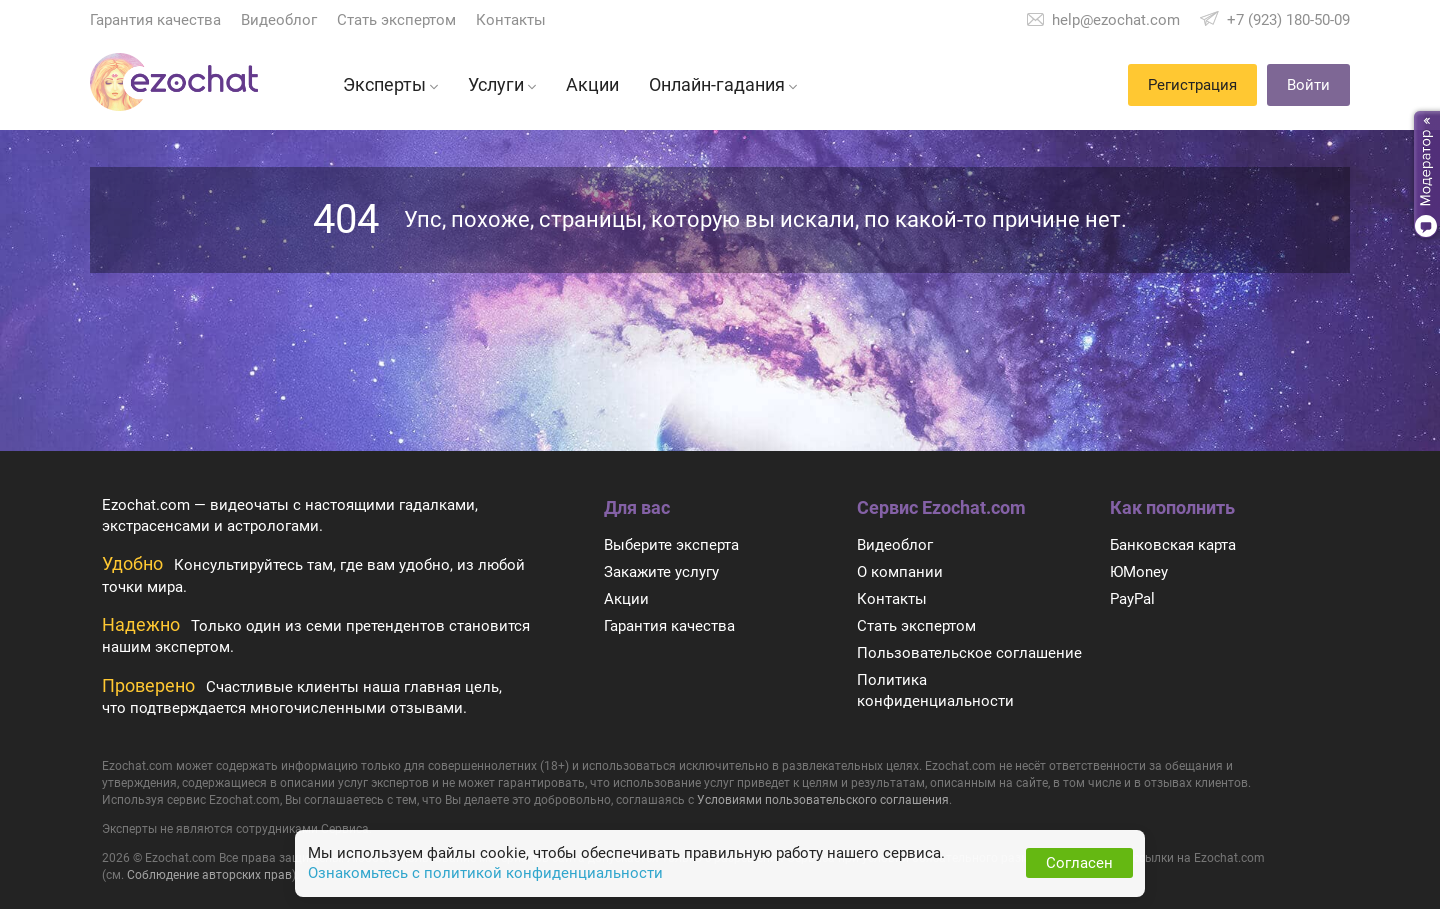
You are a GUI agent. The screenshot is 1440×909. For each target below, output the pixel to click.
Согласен (1079, 863)
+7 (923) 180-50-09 (1288, 20)
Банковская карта (1173, 545)
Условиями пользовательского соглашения (823, 800)
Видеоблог (279, 20)
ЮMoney (1139, 572)
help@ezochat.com (1116, 20)
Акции (626, 599)
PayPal (1132, 599)
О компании (900, 572)
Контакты (511, 20)
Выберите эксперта (671, 545)
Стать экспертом (396, 20)
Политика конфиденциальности (935, 690)
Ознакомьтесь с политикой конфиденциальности (485, 873)
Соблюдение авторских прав (209, 875)
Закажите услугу (661, 572)
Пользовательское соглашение (969, 653)
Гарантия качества (155, 20)
